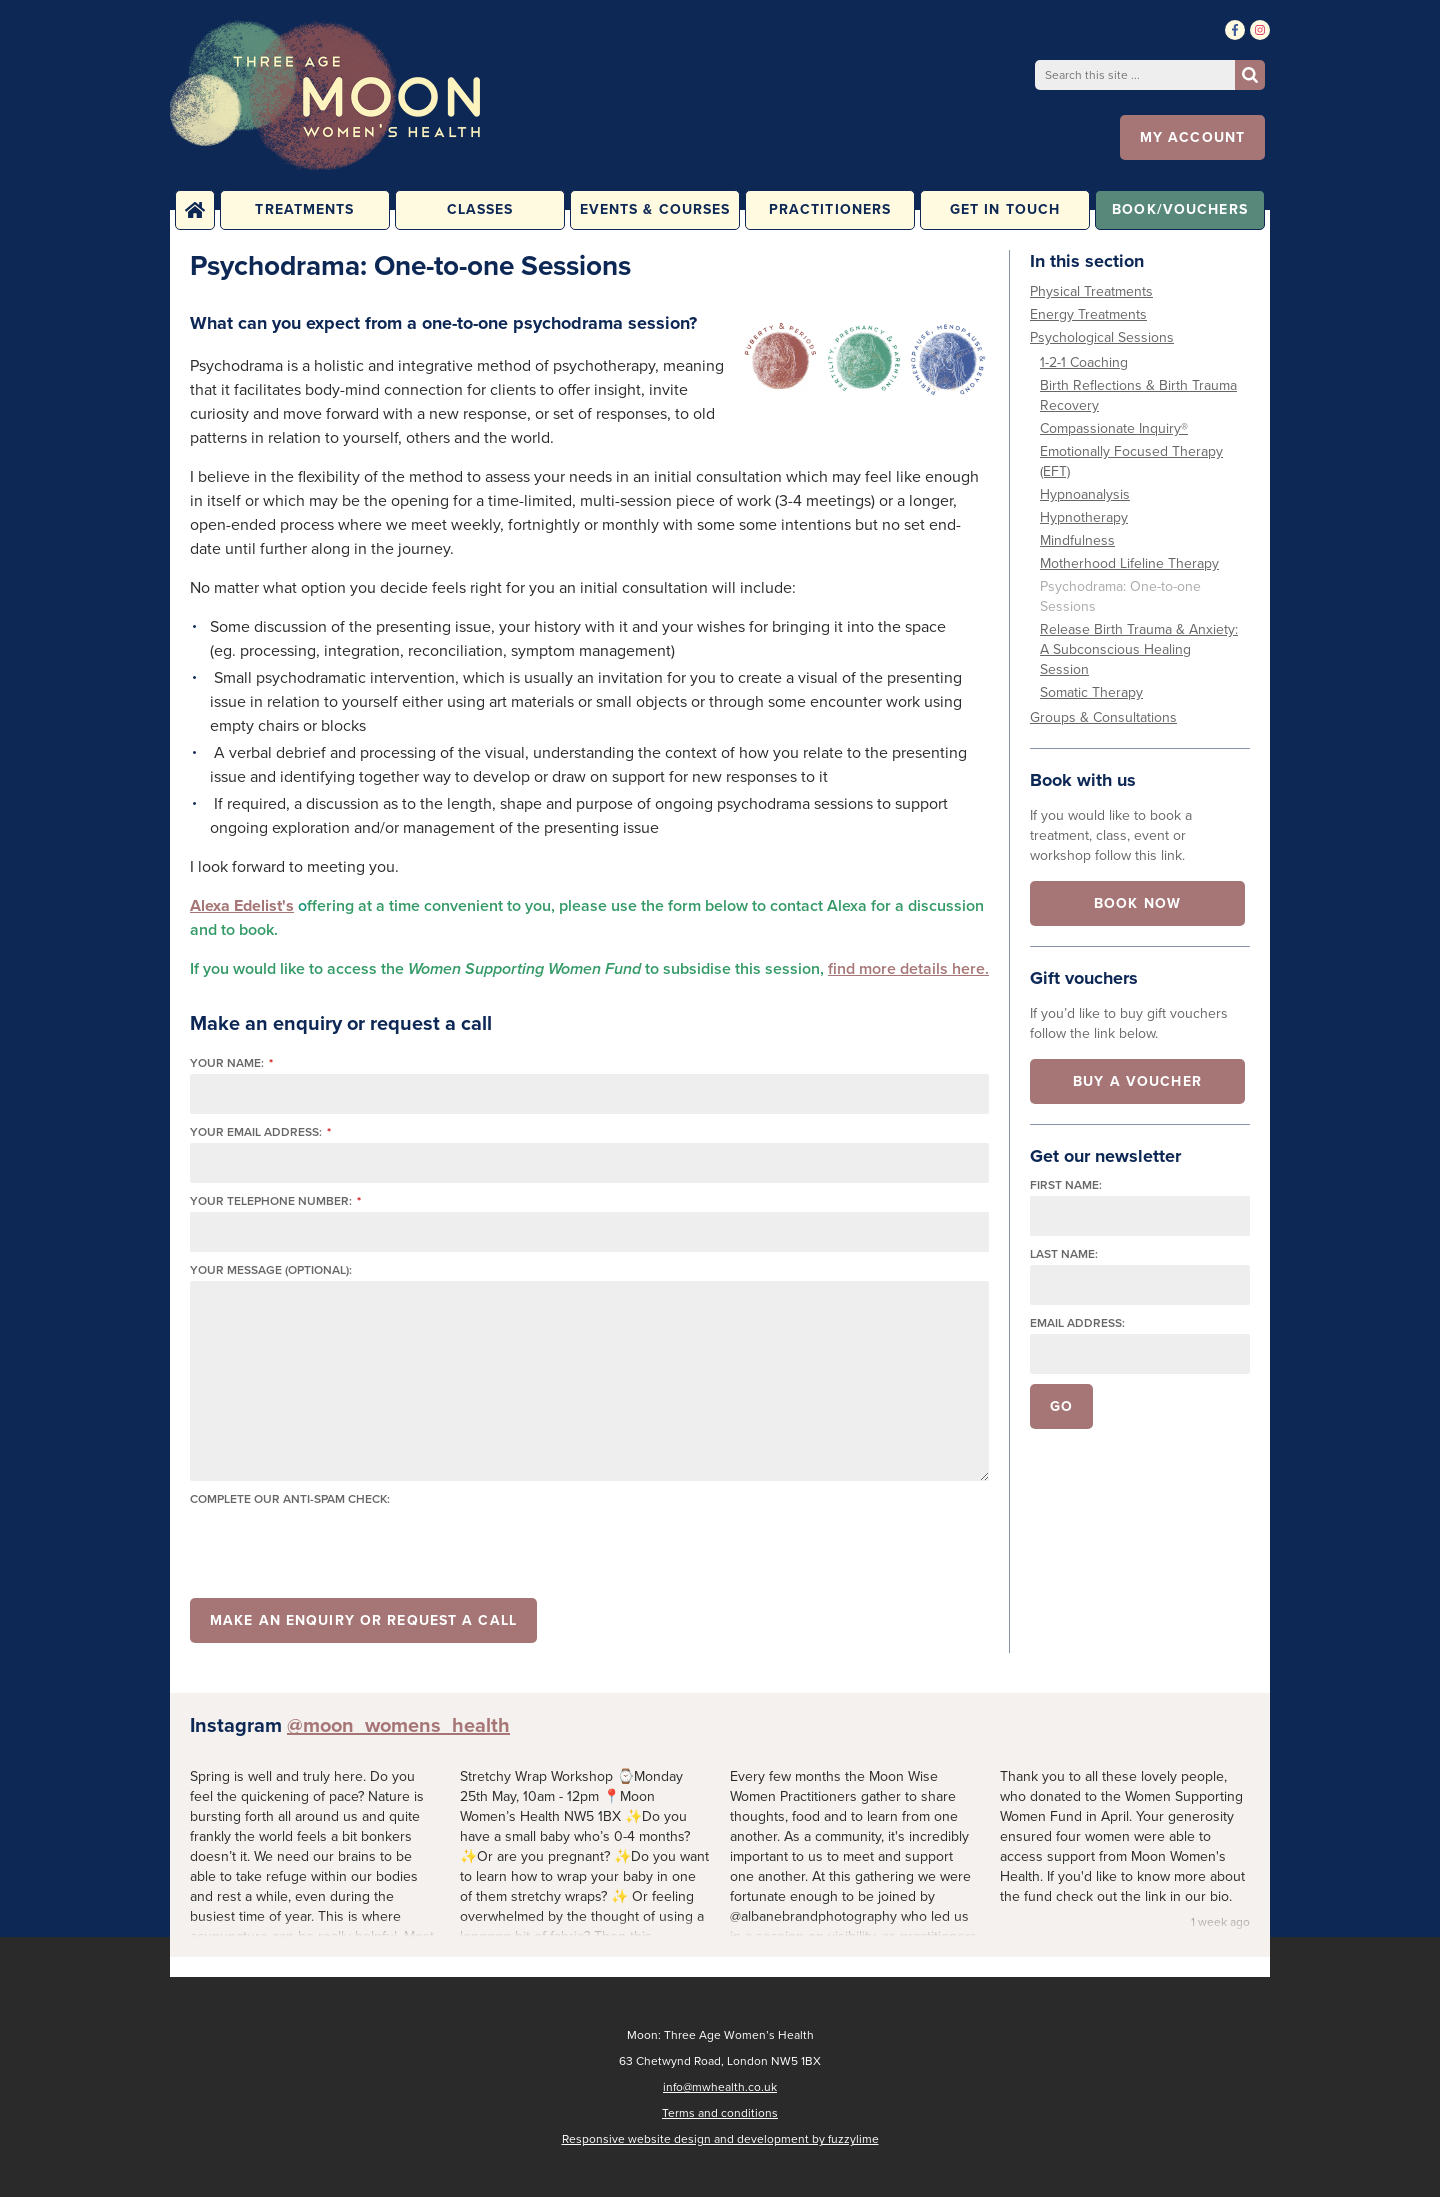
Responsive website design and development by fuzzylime (720, 2139)
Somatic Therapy (1091, 692)
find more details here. (908, 968)
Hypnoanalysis (1085, 494)
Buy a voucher (1137, 1081)
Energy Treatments (1088, 314)
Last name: (1064, 1254)
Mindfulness (1077, 540)
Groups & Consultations (1103, 717)
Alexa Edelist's (242, 905)
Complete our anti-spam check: (290, 1499)
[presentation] (342, 1549)
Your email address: (260, 1132)
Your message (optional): (271, 1270)
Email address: (1077, 1323)
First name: (1066, 1185)
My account (1192, 137)
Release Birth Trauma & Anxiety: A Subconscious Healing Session (1139, 649)
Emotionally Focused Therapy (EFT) (1131, 461)
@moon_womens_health (398, 1725)
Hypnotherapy (1084, 517)
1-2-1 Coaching (1084, 362)
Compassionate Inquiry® (1114, 428)
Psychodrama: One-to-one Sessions (1120, 596)
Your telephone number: (275, 1201)
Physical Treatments (1091, 291)
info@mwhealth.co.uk (720, 2087)
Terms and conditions (720, 2113)
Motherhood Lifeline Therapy (1129, 563)
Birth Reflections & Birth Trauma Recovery (1138, 395)
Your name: (231, 1063)
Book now (1137, 903)
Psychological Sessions (1102, 337)
